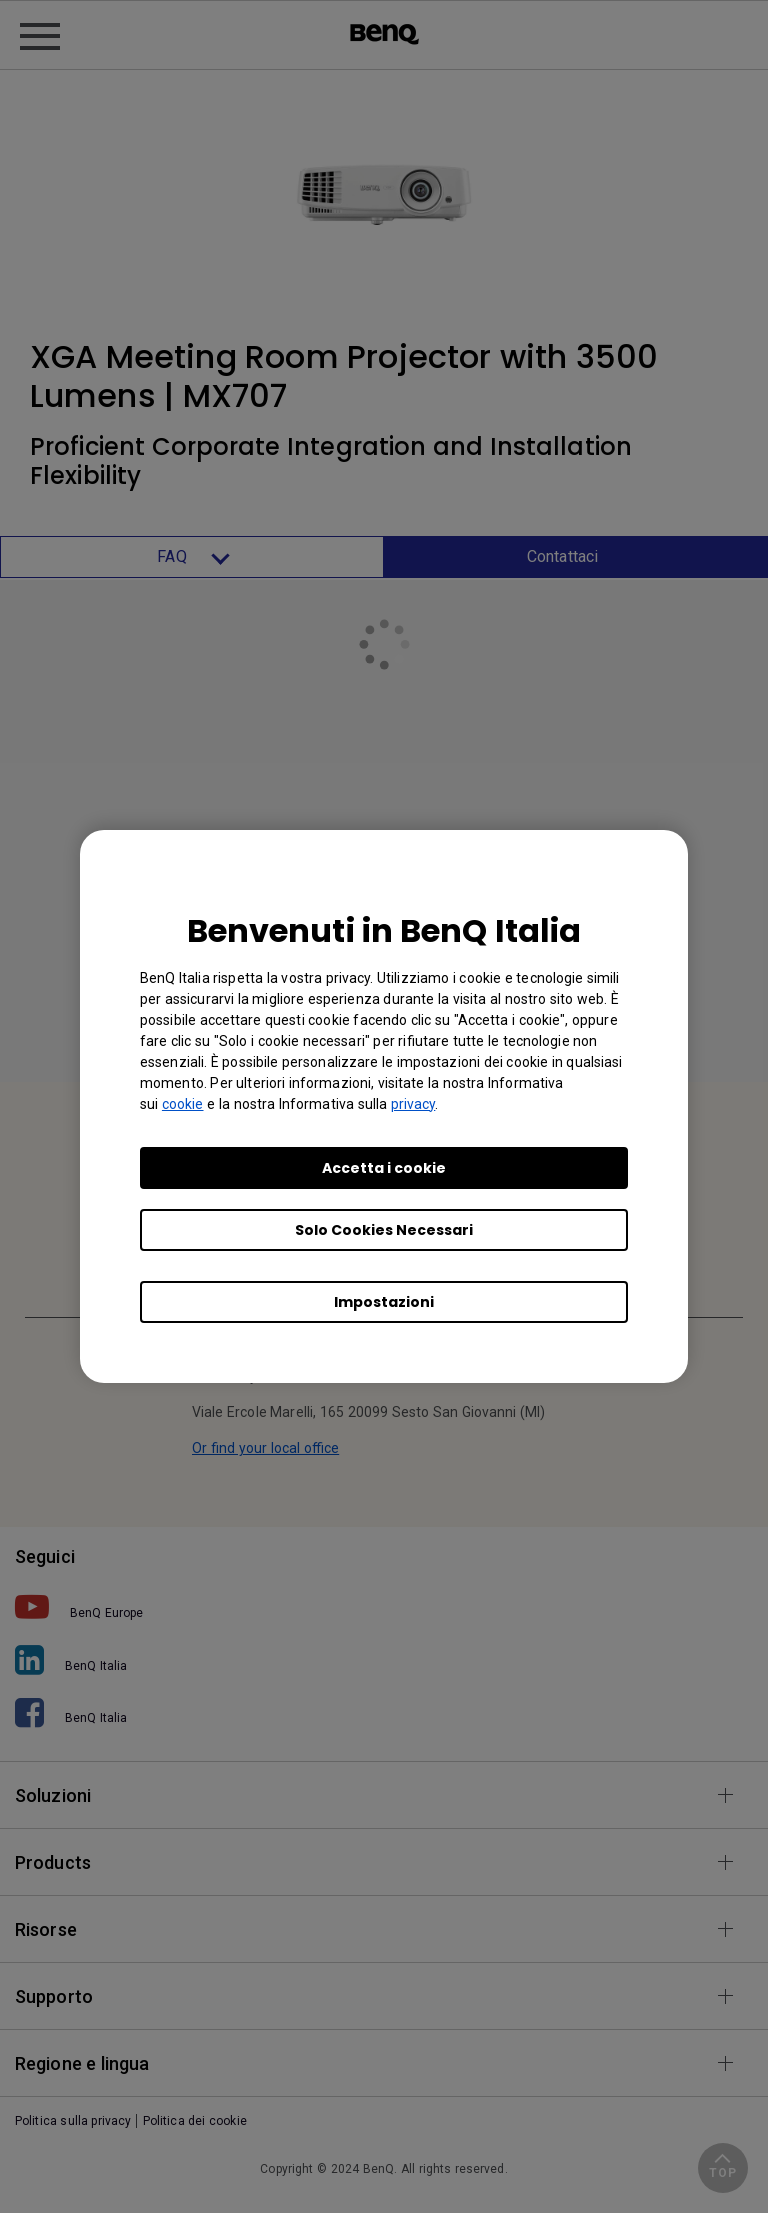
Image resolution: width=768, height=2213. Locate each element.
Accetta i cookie (384, 1168)
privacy (413, 1104)
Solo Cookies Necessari (384, 1230)
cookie (183, 1104)
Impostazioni (384, 1302)
